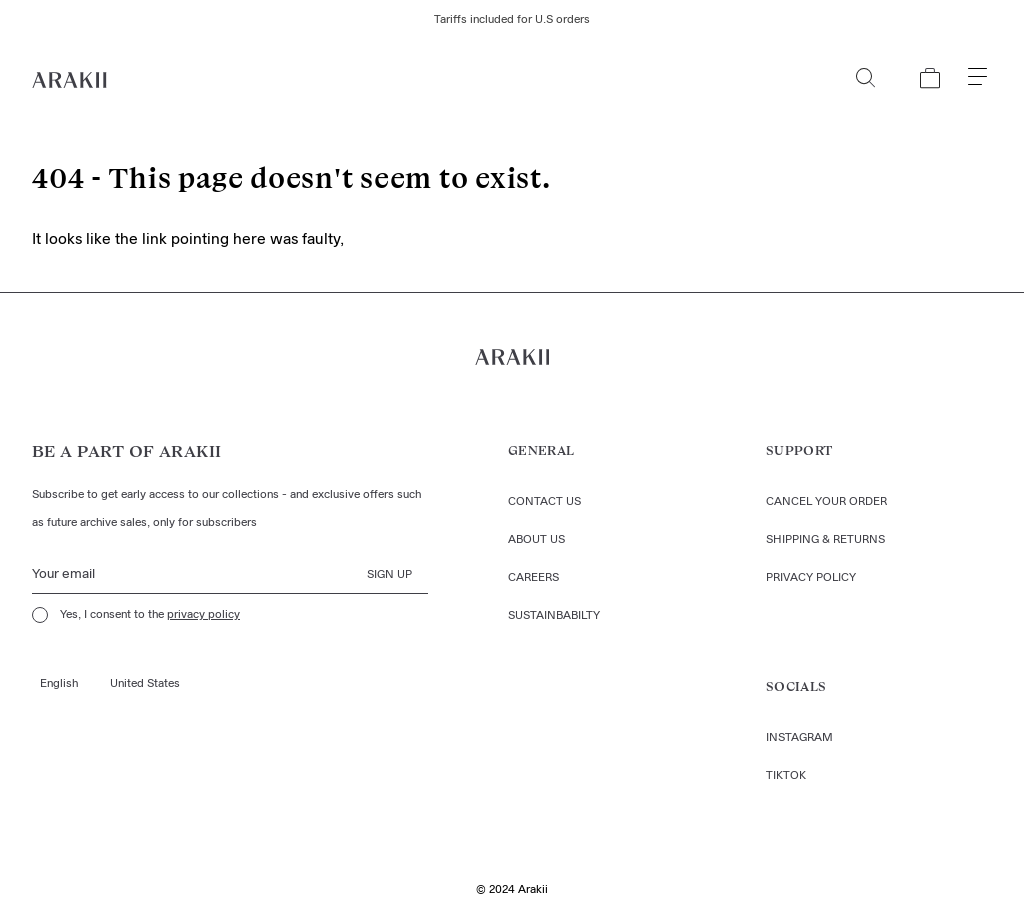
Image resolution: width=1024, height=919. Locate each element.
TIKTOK (786, 776)
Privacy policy (811, 578)
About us (536, 540)
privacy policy (203, 615)
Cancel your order (826, 502)
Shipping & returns (825, 540)
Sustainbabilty (554, 616)
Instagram (799, 738)
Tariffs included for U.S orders (512, 20)
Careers (533, 578)
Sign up (389, 575)
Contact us (544, 502)
